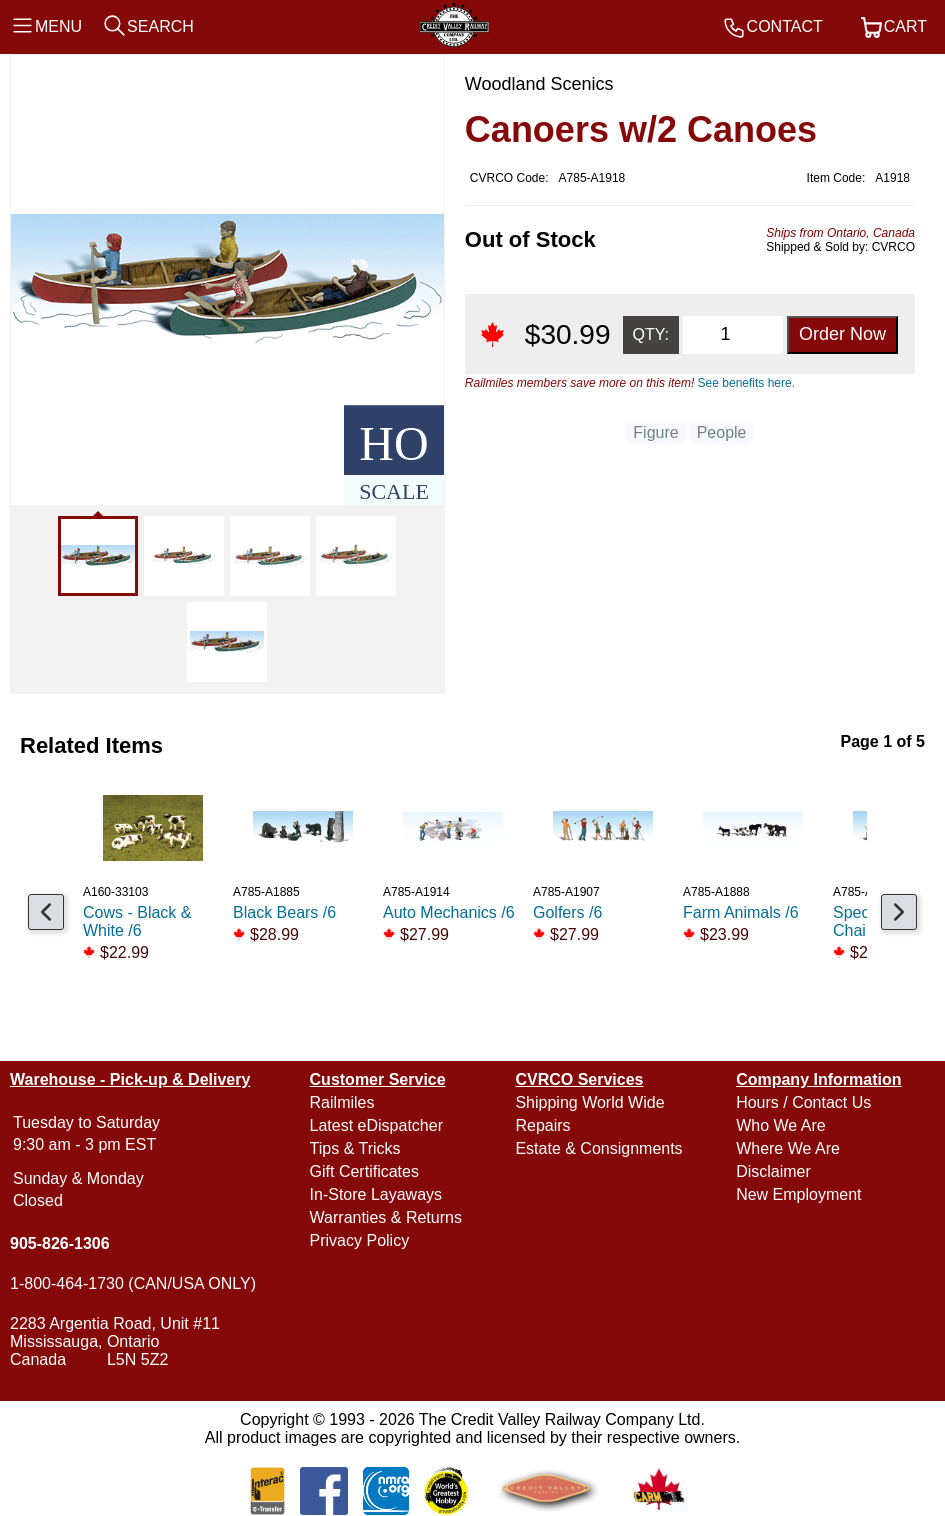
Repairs (542, 1125)
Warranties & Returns (386, 1217)
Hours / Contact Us (803, 1102)
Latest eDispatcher (376, 1125)
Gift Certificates (364, 1171)
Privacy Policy (360, 1240)
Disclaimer (773, 1171)
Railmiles (342, 1102)
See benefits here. (746, 383)
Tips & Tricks (355, 1148)
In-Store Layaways (376, 1194)
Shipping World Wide (589, 1102)
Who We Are (781, 1125)
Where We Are (788, 1148)
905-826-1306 (60, 1243)
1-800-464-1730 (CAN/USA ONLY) (133, 1283)
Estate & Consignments (598, 1148)
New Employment (798, 1194)
